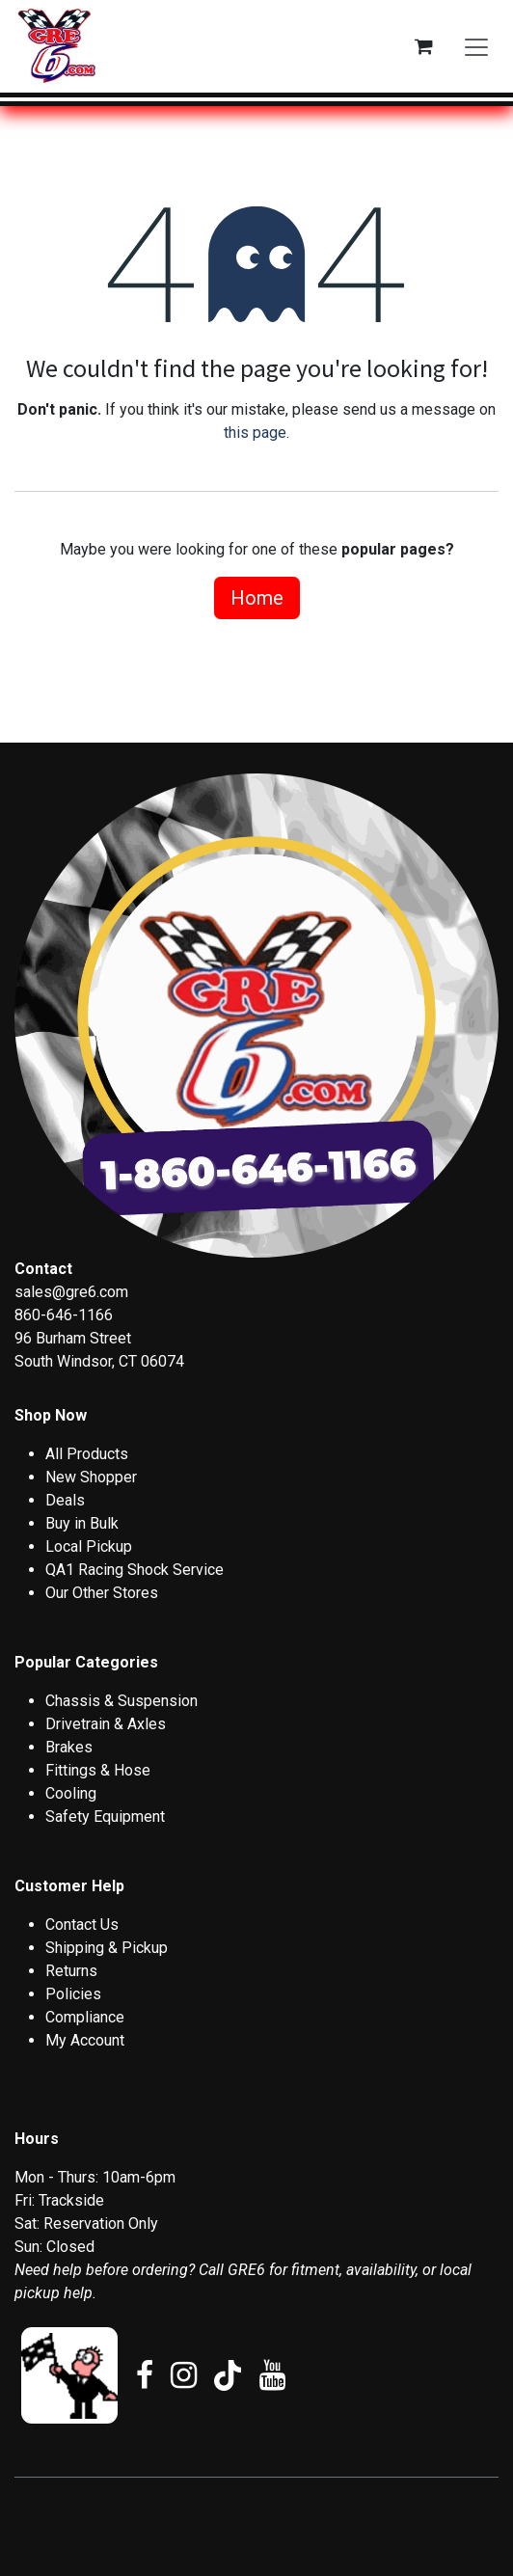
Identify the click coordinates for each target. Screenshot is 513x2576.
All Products (86, 1454)
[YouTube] (272, 2375)
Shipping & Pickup (106, 1948)
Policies (73, 1994)
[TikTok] (227, 2375)
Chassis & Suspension (121, 1701)
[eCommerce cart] (423, 46)
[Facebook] (144, 2375)
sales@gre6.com (71, 1292)
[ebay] (69, 2375)
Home (257, 598)
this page (255, 432)
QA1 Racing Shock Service (134, 1569)
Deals (65, 1500)
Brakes (69, 1747)
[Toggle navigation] (476, 46)
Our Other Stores (101, 1593)
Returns (71, 1971)
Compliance (84, 2017)
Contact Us (82, 1924)
